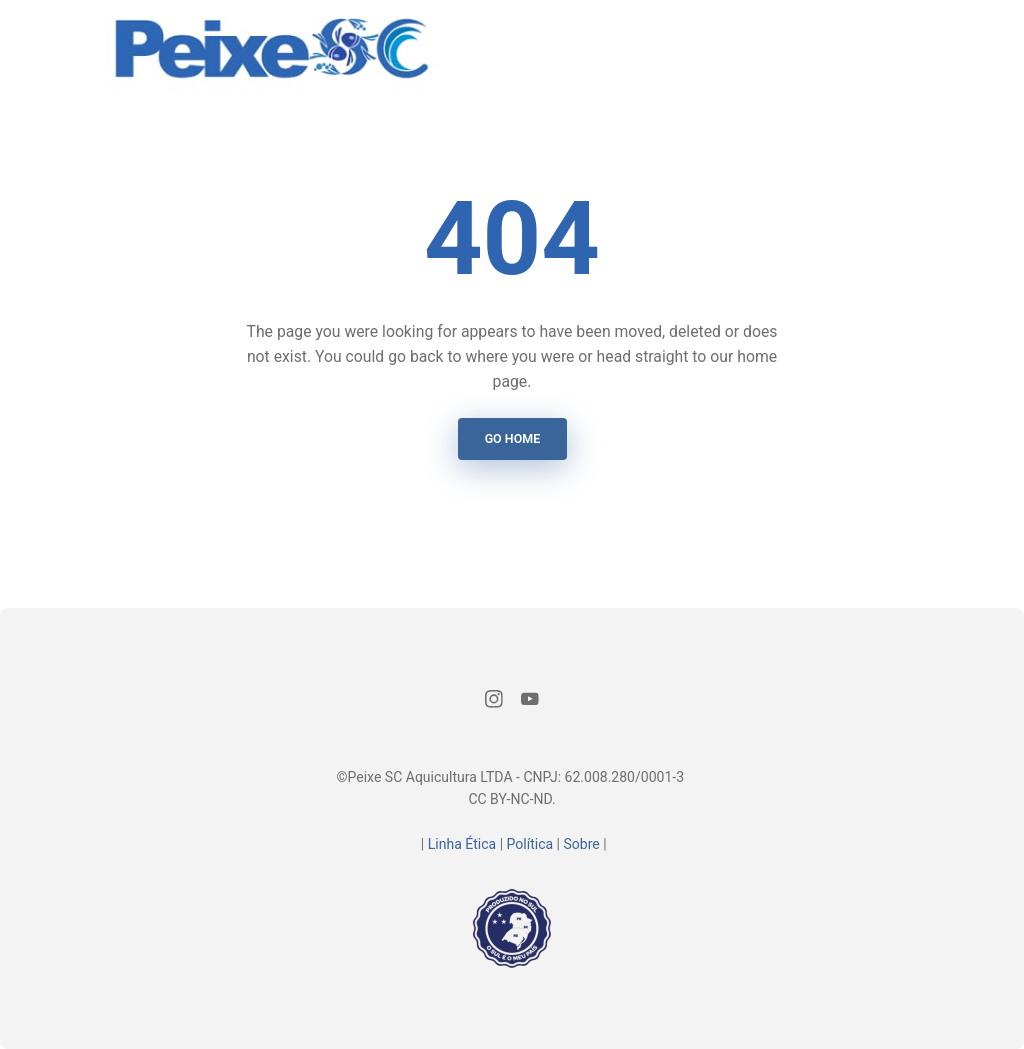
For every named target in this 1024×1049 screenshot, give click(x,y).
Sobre (581, 844)
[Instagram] (495, 702)
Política (530, 844)
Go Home (512, 438)
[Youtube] (530, 702)
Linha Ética (462, 844)
